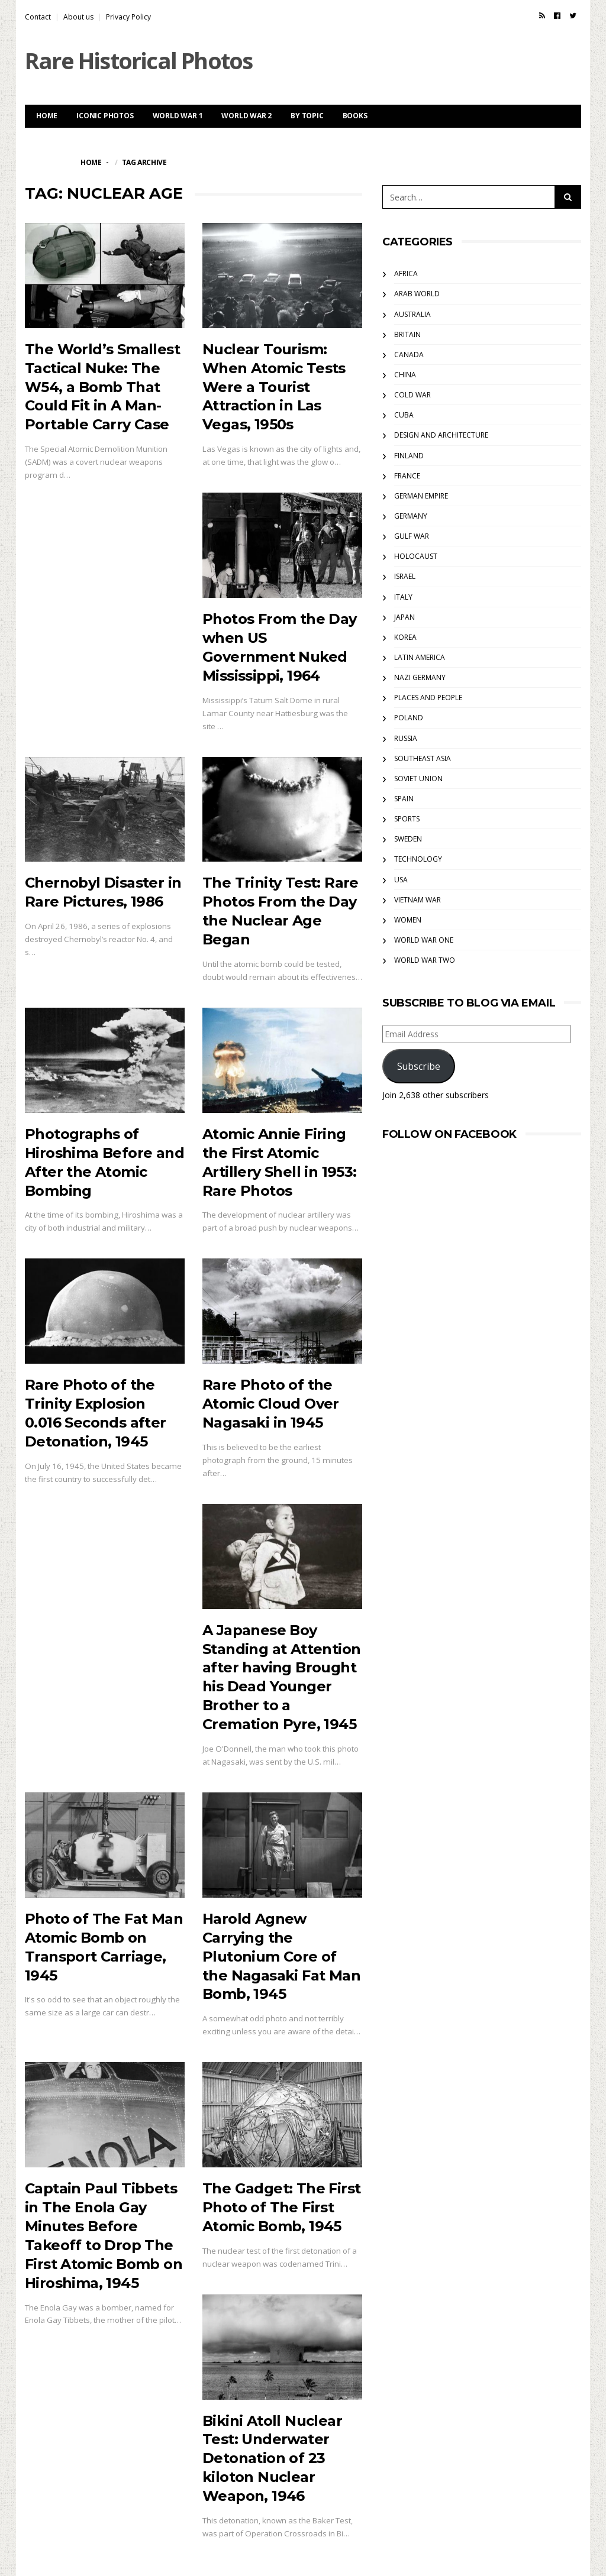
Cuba (404, 415)
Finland (409, 456)
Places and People (428, 697)
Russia (405, 738)
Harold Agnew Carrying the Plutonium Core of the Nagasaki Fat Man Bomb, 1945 (281, 1956)
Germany (410, 516)
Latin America (419, 657)
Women (407, 920)
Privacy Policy (128, 17)
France (407, 476)
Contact (38, 17)
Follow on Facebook (449, 1134)
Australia (412, 314)
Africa (406, 273)
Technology (418, 859)
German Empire (421, 496)
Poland (408, 718)
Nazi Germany (420, 677)
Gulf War (411, 536)
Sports (407, 819)
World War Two (424, 960)
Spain (404, 799)
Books (355, 116)
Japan (404, 617)
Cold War (412, 395)
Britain (407, 334)
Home (46, 116)
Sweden (408, 839)
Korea (405, 637)
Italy (403, 597)
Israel (404, 576)
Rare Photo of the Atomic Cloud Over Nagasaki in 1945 (270, 1403)
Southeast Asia (422, 758)
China (405, 375)
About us (78, 17)
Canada (409, 354)
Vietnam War (417, 900)
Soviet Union (418, 779)
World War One (423, 940)
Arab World (417, 294)
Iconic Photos (104, 116)
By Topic (307, 116)
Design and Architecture (441, 435)
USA (401, 880)
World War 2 (246, 116)
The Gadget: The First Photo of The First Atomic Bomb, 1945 (281, 2207)
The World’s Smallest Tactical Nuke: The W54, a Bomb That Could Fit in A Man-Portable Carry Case (102, 387)
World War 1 (178, 116)
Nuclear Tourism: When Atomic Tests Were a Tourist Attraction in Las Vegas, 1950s (274, 387)
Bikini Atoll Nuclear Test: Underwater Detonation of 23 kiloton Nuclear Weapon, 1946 (272, 2458)
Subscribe (418, 1066)
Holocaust (415, 556)
